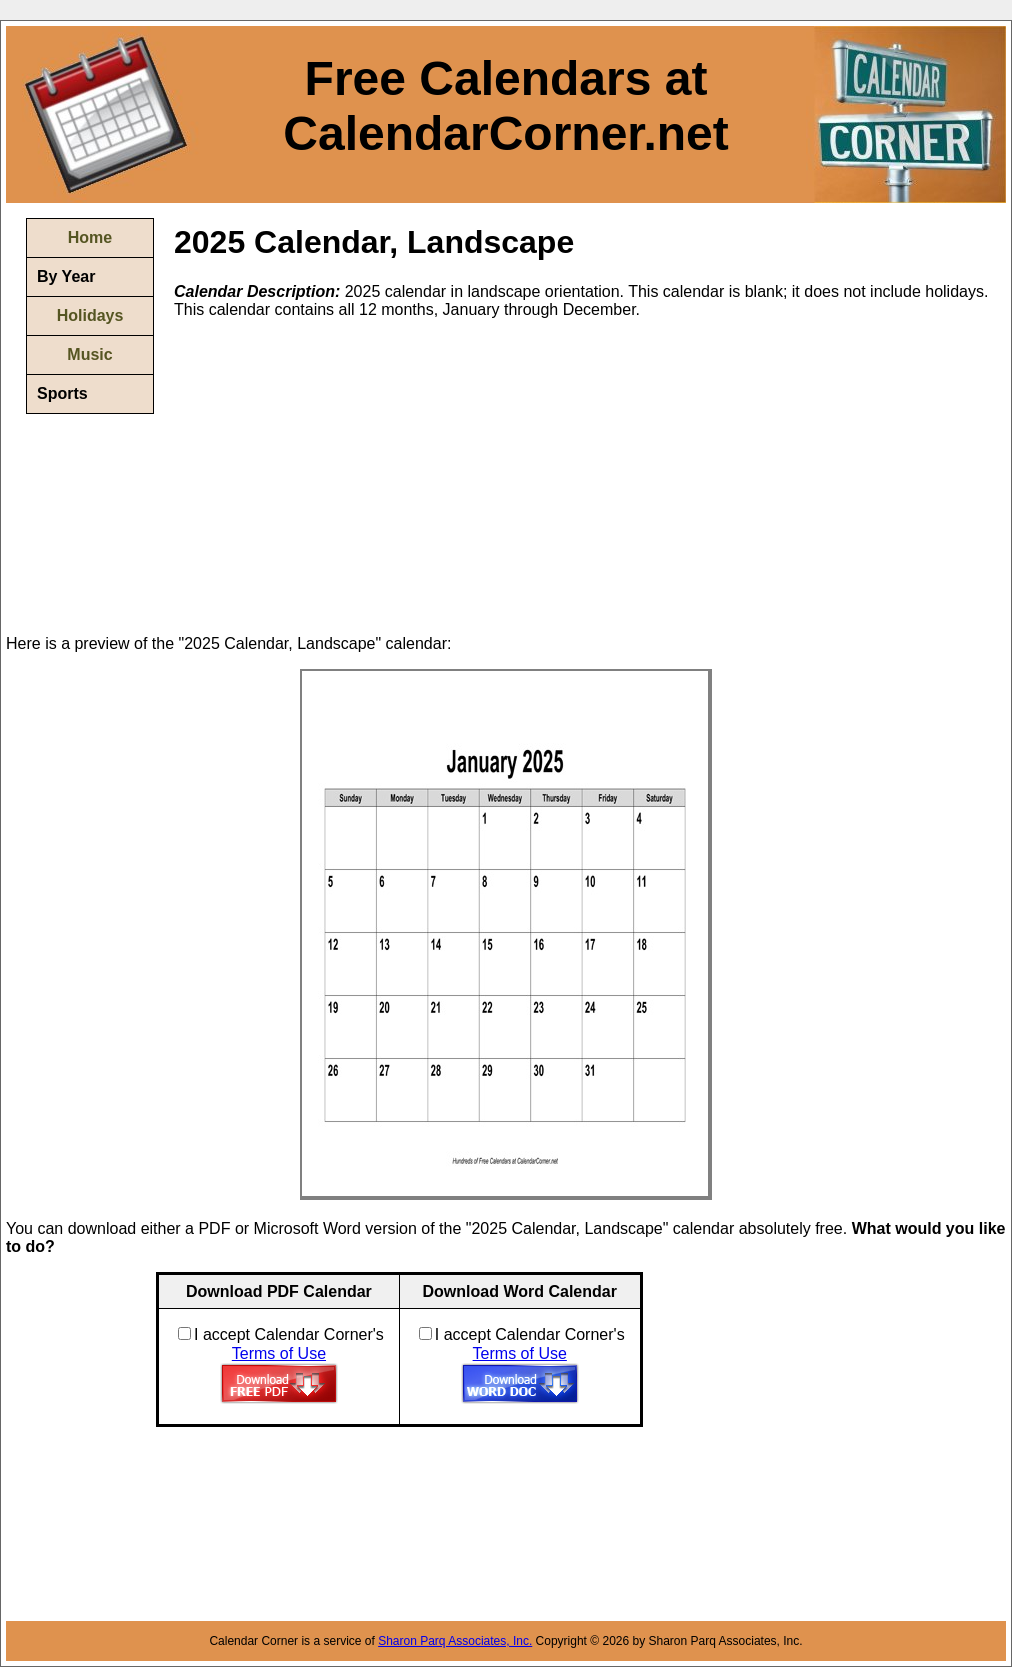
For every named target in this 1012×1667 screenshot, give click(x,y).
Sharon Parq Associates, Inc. (455, 1641)
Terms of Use (279, 1353)
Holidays (90, 315)
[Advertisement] (342, 475)
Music (89, 354)
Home (90, 237)
